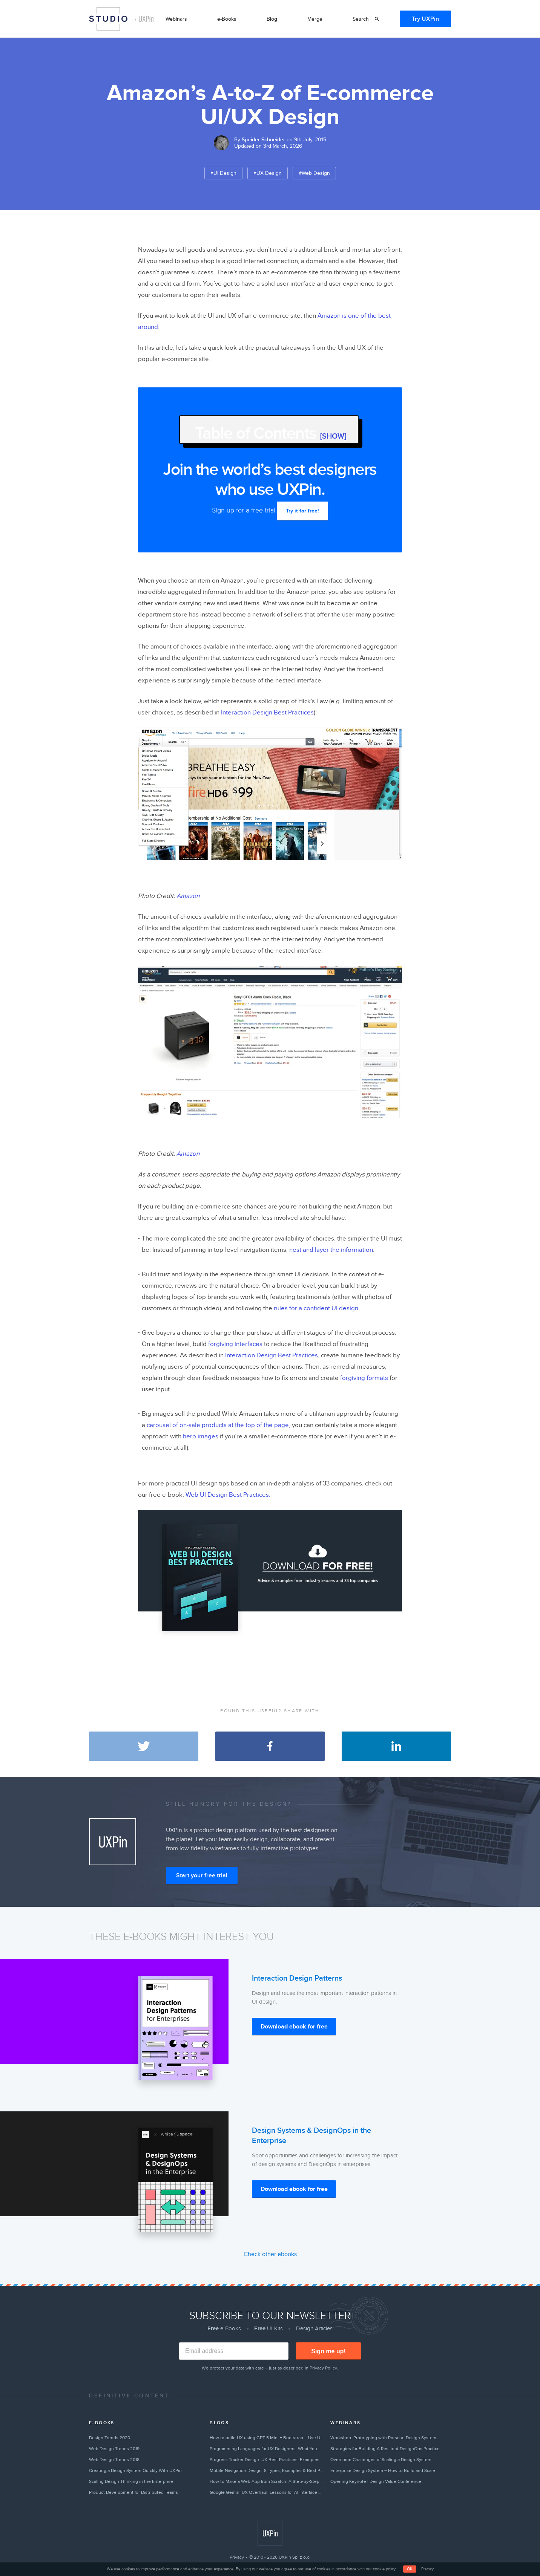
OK (410, 2569)
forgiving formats (364, 1378)
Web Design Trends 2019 (114, 2448)
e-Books (226, 19)
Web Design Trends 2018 (114, 2459)
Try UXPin (425, 19)
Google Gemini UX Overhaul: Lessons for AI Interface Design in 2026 (267, 2492)
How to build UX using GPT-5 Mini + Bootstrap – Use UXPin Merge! (267, 2437)
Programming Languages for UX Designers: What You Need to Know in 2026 (267, 2448)
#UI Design (223, 173)
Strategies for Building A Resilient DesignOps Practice (385, 2448)
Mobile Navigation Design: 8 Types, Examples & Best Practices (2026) (267, 2470)
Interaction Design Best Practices (267, 712)
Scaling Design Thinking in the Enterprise (131, 2481)
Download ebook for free (294, 2026)
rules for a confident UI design (316, 1308)
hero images (200, 1436)
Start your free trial (201, 1875)
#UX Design (267, 173)
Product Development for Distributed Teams (133, 2492)
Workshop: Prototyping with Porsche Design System (383, 2437)
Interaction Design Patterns (297, 1978)
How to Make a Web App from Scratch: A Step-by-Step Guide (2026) (267, 2481)
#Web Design (314, 173)
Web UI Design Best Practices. (228, 1495)
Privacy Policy (323, 2368)
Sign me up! (328, 2351)
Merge (314, 19)
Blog (272, 19)
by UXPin (143, 19)
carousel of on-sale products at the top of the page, (218, 1425)
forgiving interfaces (235, 1344)
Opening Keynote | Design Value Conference (375, 2481)
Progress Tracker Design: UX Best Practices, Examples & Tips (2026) (267, 2459)
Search (361, 19)
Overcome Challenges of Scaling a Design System (380, 2459)
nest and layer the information (331, 1250)
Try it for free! (302, 511)
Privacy (237, 2557)
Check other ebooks (270, 2254)
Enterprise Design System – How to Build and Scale (382, 2470)
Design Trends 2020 (109, 2437)
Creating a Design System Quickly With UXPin (135, 2470)
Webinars (176, 19)
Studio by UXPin (108, 19)
